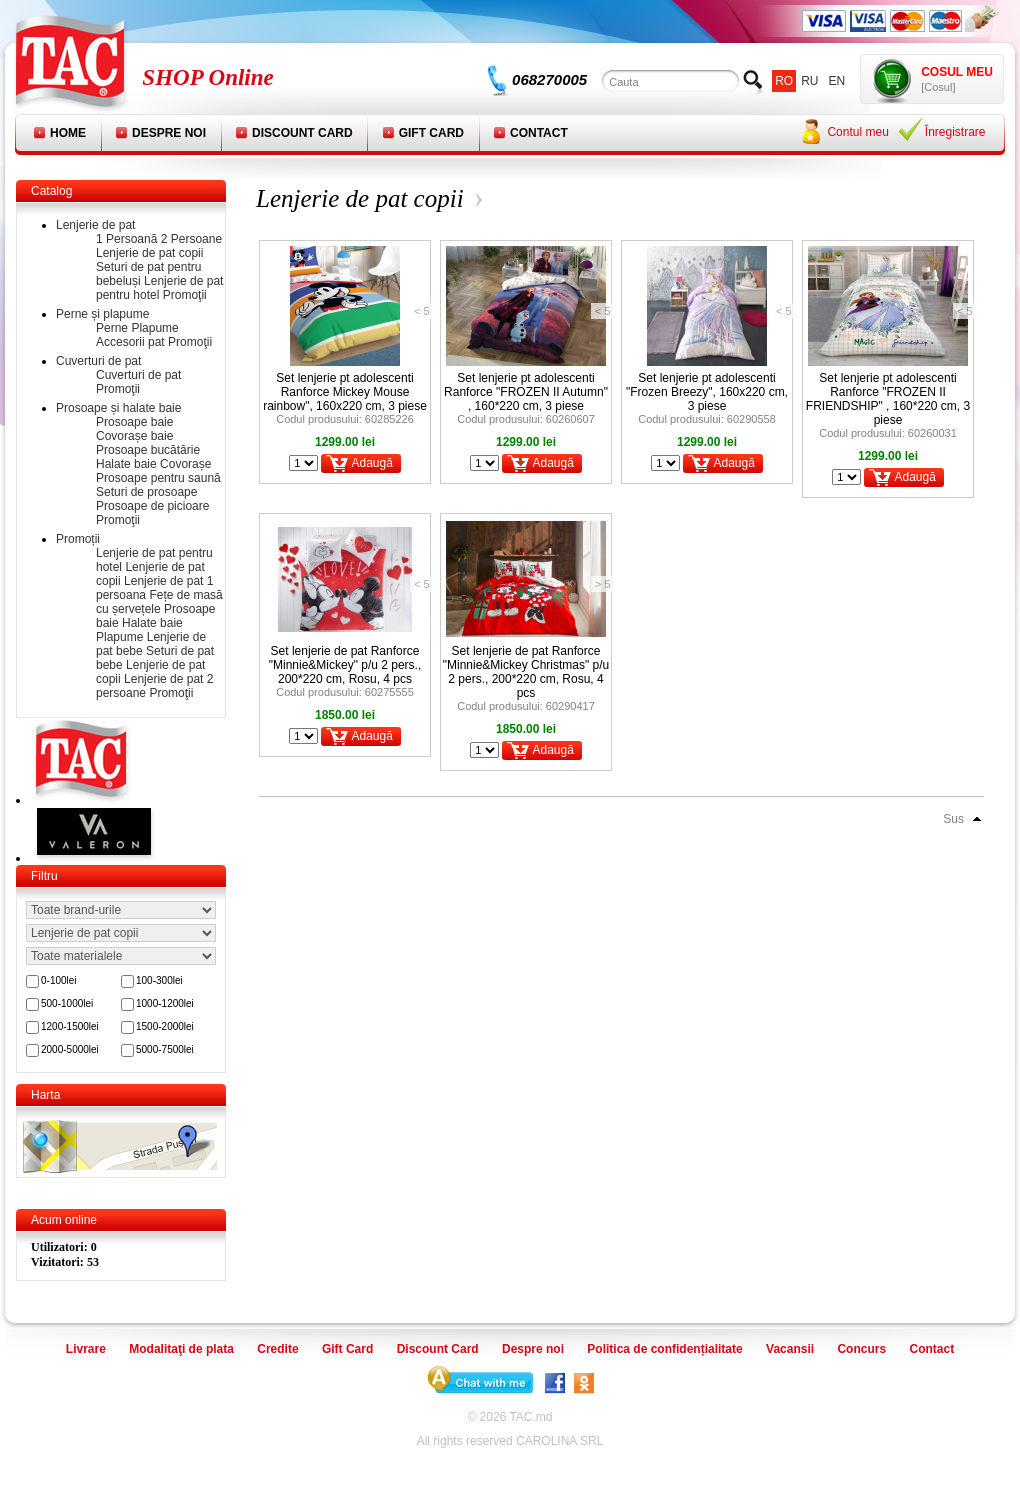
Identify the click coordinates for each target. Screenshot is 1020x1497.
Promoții (78, 539)
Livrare (86, 1349)
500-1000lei (67, 1003)
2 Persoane (191, 239)
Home (68, 133)
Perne (112, 328)
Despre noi (169, 133)
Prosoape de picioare (152, 506)
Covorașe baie (134, 436)
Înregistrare (955, 132)
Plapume (154, 328)
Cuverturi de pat (98, 361)
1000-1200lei (165, 1003)
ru (809, 81)
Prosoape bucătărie (148, 450)
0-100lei (59, 980)
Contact (539, 133)
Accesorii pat (130, 342)
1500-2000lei (165, 1026)
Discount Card (302, 133)
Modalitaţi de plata (181, 1349)
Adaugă (371, 463)
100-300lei (159, 980)
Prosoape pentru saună (158, 478)
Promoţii (185, 295)
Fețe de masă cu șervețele (159, 602)
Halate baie (126, 464)
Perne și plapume (102, 314)
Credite (277, 1349)
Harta (45, 1095)
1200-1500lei (70, 1026)
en (837, 81)
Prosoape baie (134, 422)
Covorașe (185, 464)
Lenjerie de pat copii (149, 253)
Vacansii (790, 1349)
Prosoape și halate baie (118, 408)
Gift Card (431, 133)
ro (784, 81)
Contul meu (857, 132)
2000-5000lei (70, 1049)
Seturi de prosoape (146, 492)
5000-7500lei (165, 1049)
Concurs (861, 1349)
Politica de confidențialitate (664, 1349)
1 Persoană (126, 239)
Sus (953, 819)
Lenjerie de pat (95, 225)
